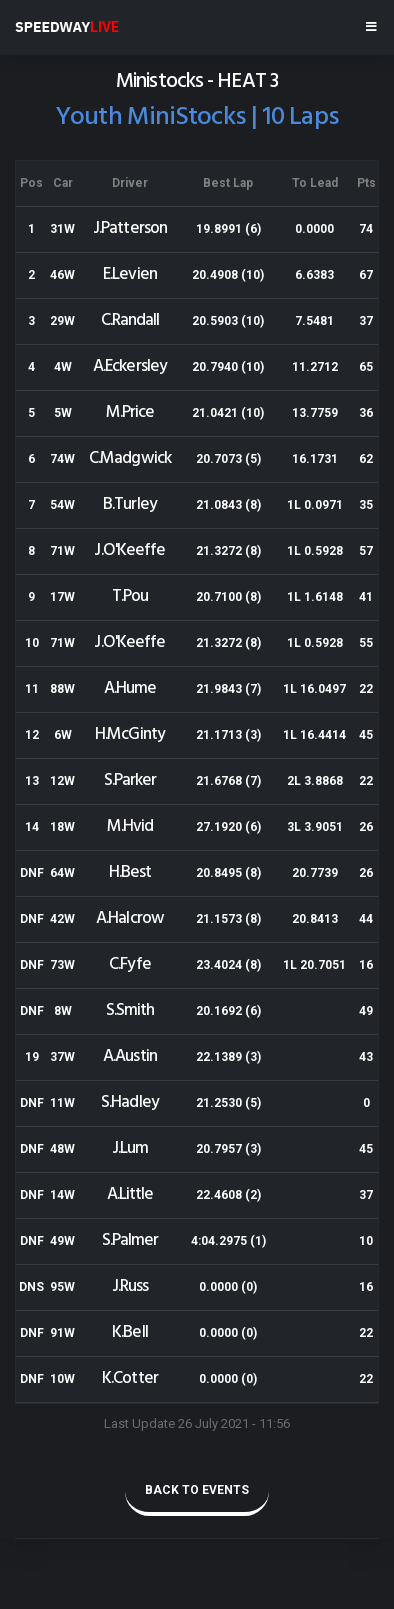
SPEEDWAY (67, 27)
